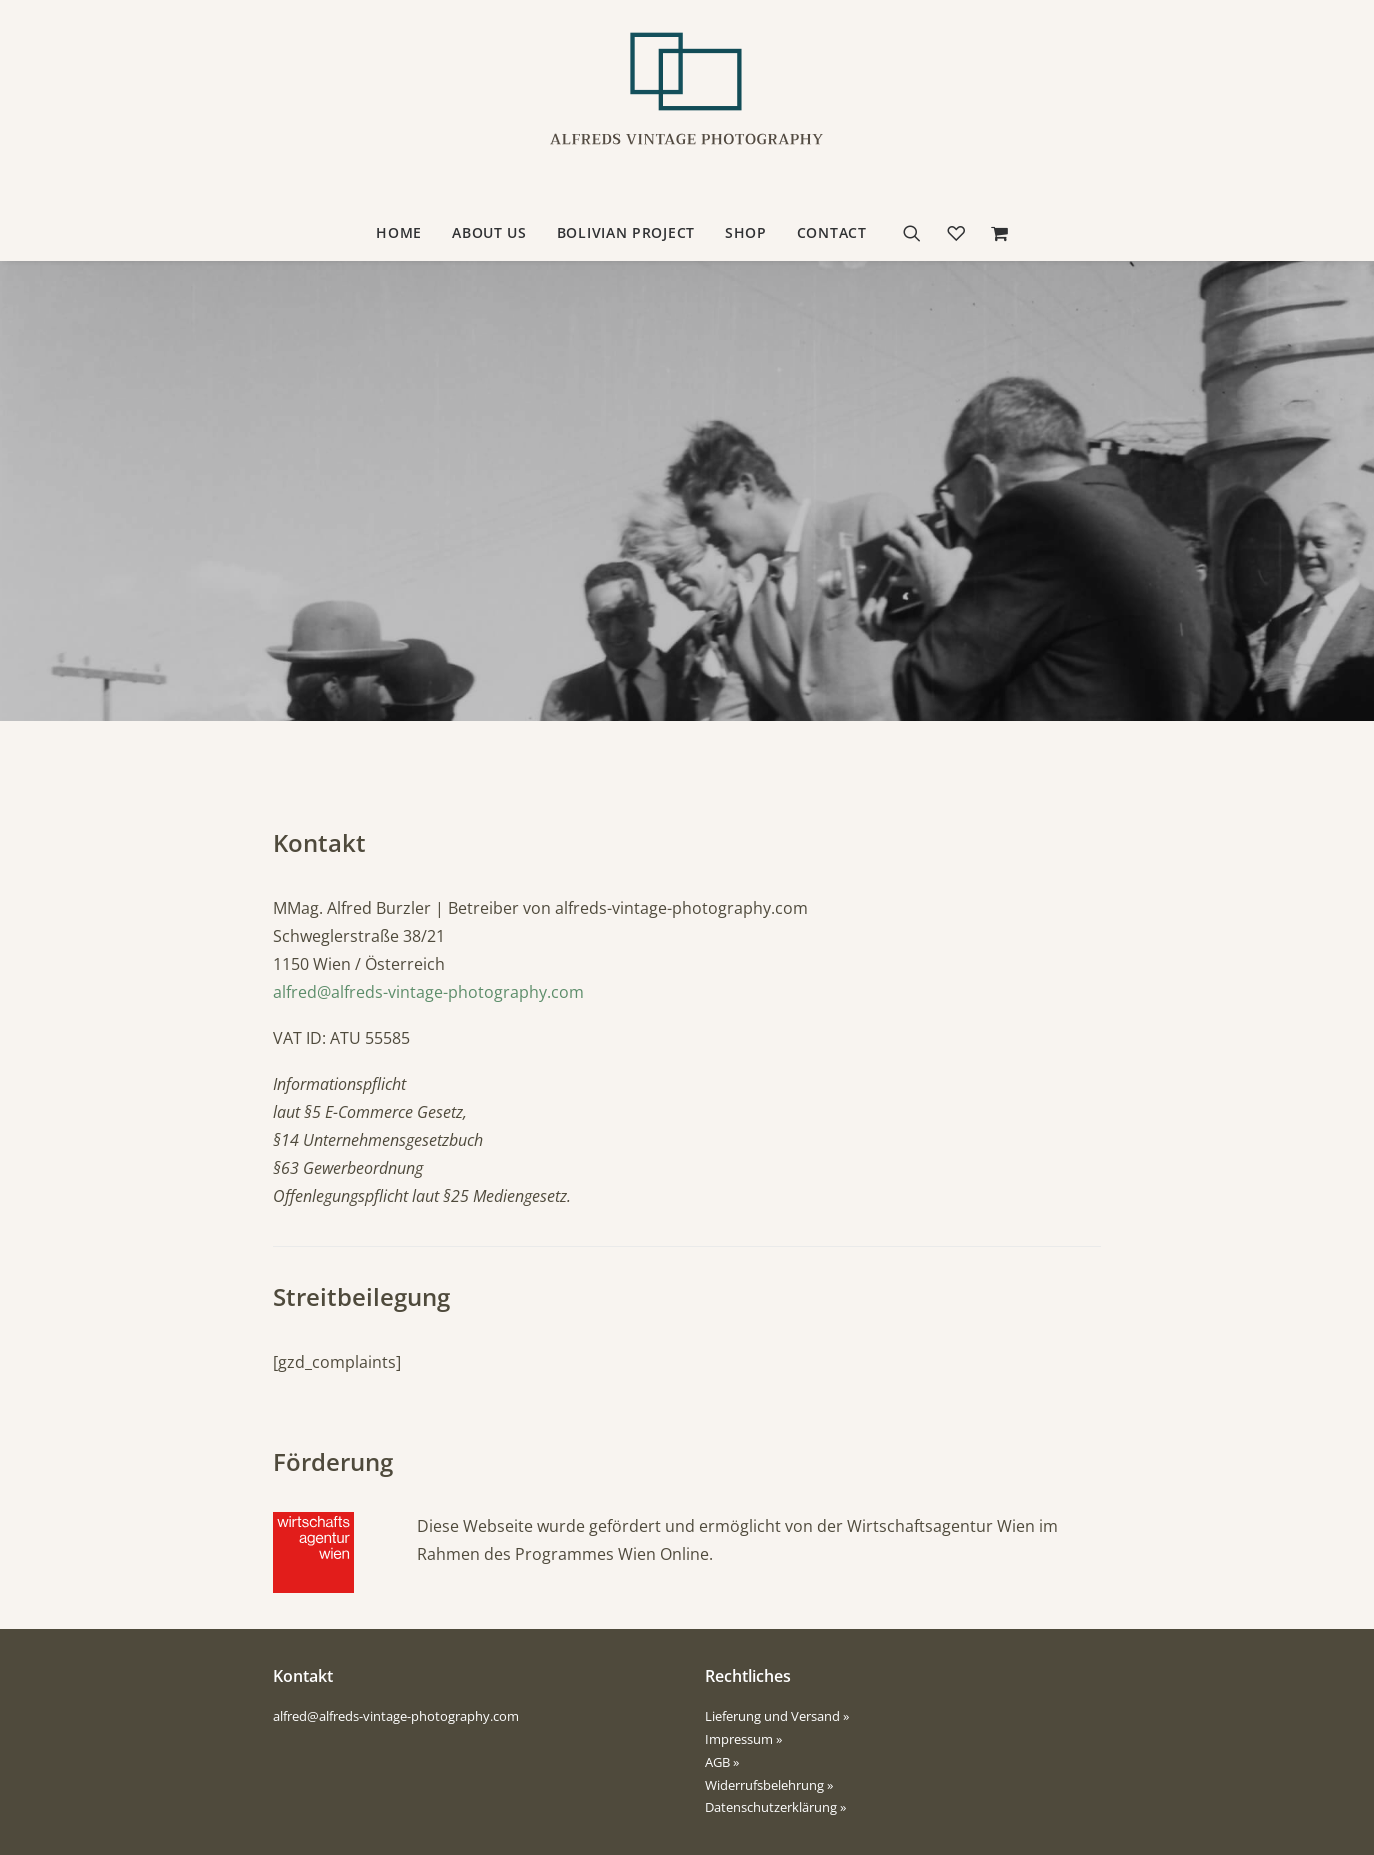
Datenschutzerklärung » (775, 1807)
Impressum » (743, 1739)
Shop (746, 232)
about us (489, 232)
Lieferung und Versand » (777, 1716)
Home (399, 232)
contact (832, 232)
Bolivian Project (626, 232)
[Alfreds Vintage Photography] (687, 103)
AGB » (722, 1762)
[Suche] (918, 233)
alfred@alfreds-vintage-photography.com (428, 992)
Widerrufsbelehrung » (769, 1785)
